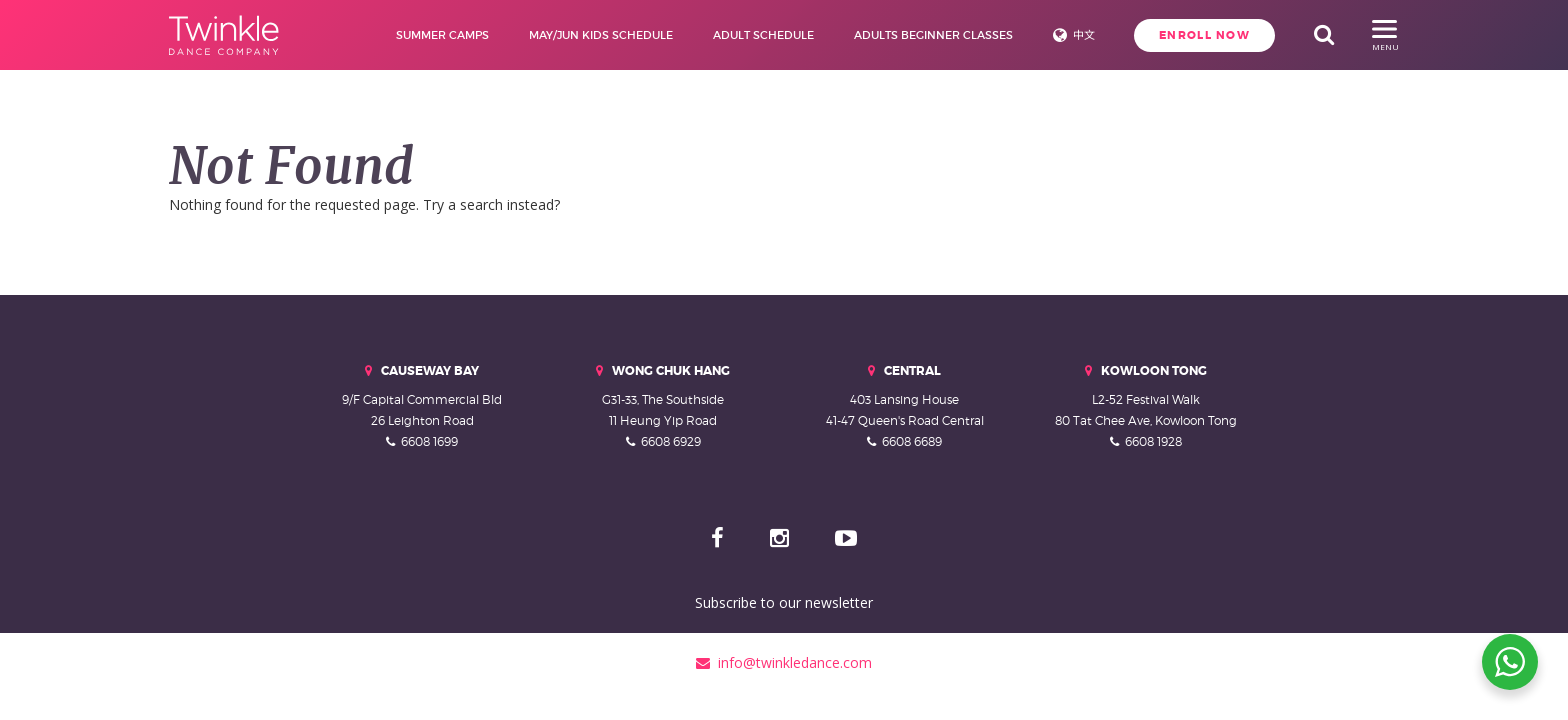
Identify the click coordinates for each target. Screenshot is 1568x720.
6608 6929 (671, 441)
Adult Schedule (759, 35)
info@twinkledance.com (784, 662)
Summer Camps (438, 35)
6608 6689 (912, 441)
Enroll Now (1201, 35)
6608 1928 (1153, 441)
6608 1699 (429, 441)
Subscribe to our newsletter (784, 602)
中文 (1080, 35)
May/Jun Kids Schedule (597, 35)
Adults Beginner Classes (929, 35)
